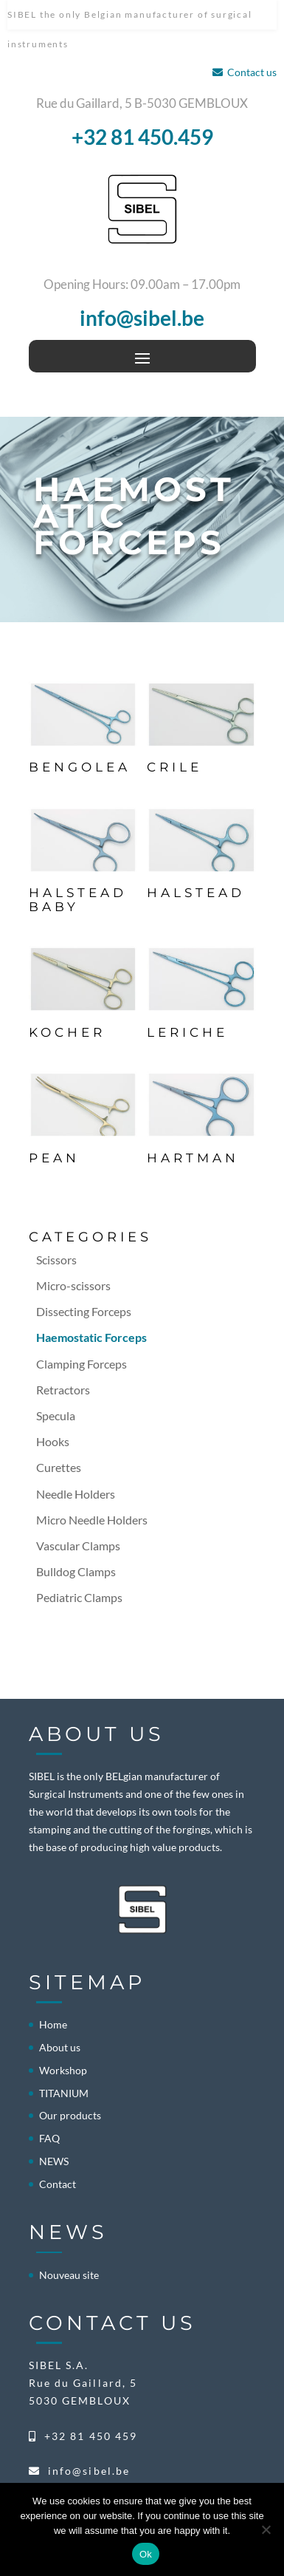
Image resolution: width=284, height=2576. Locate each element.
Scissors (56, 1260)
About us (59, 2047)
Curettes (58, 1467)
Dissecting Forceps (83, 1311)
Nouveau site (69, 2275)
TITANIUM (64, 2093)
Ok (145, 2554)
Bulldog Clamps (76, 1571)
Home (53, 2024)
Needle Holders (75, 1494)
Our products (70, 2115)
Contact (57, 2184)
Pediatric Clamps (79, 1597)
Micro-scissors (73, 1285)
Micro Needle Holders (92, 1520)
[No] (265, 2529)
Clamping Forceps (81, 1364)
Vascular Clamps (78, 1546)
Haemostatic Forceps (91, 1337)
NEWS (54, 2161)
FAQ (49, 2138)
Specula (55, 1415)
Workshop (63, 2070)
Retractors (63, 1390)
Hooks (52, 1441)
